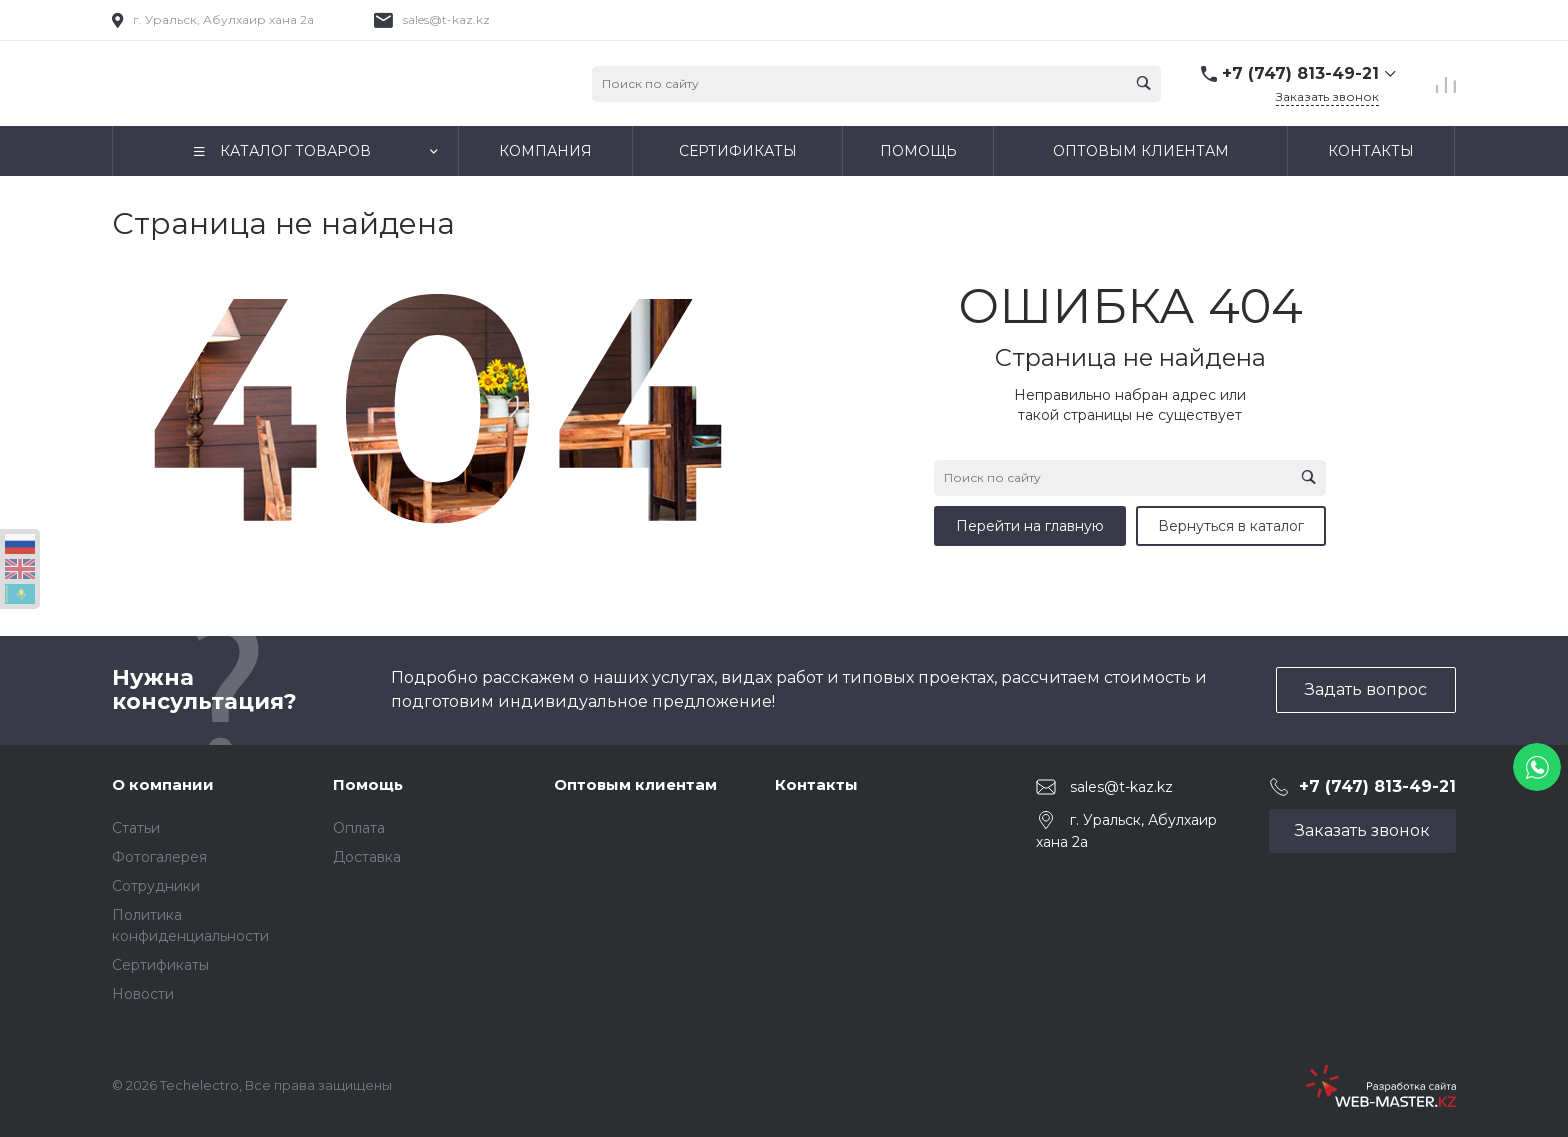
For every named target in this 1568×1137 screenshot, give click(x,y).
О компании (163, 784)
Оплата (359, 828)
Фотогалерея (159, 857)
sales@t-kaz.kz (446, 19)
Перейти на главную (1030, 526)
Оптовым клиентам (635, 784)
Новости (143, 994)
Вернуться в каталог (1231, 526)
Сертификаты (160, 965)
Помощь (368, 784)
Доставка (367, 857)
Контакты (816, 784)
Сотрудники (156, 886)
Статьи (136, 828)
